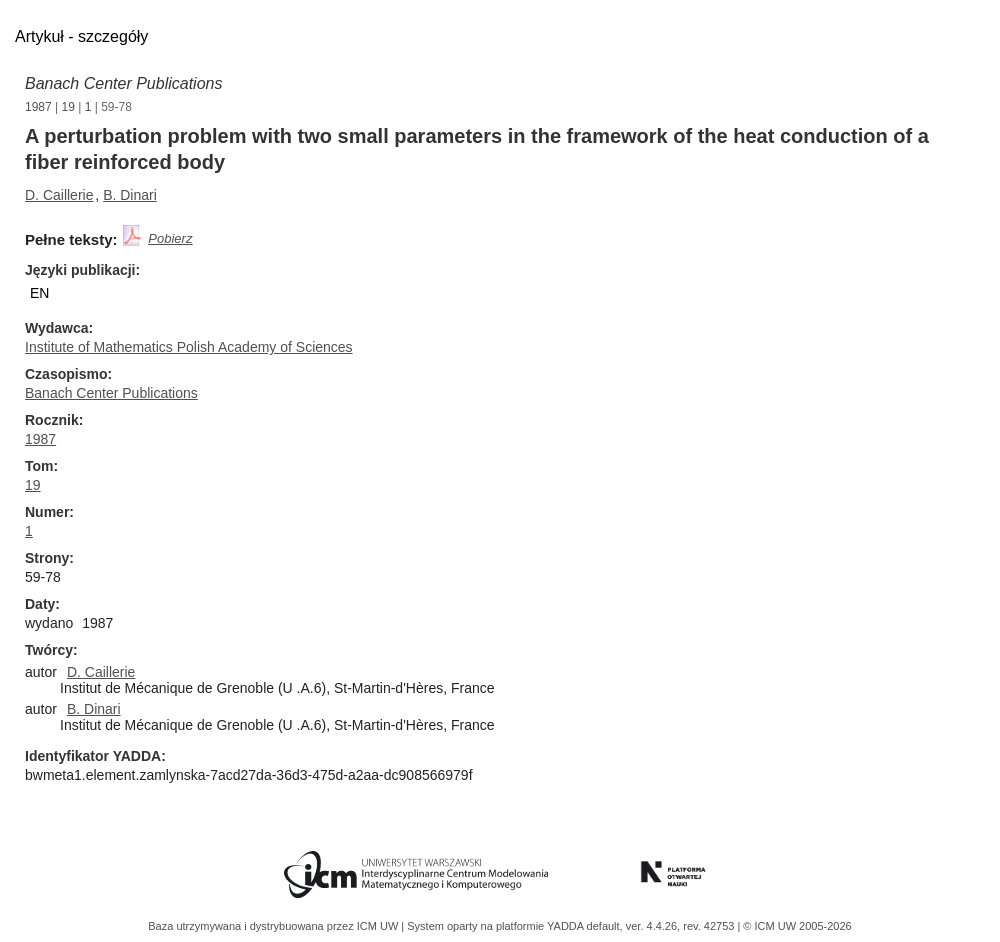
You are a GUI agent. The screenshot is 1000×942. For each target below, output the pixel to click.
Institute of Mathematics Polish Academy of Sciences (189, 347)
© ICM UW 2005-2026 (797, 926)
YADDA (567, 926)
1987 (38, 107)
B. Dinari (130, 195)
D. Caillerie (59, 195)
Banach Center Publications (123, 83)
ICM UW (379, 926)
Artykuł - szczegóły (81, 36)
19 (68, 107)
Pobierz (170, 238)
